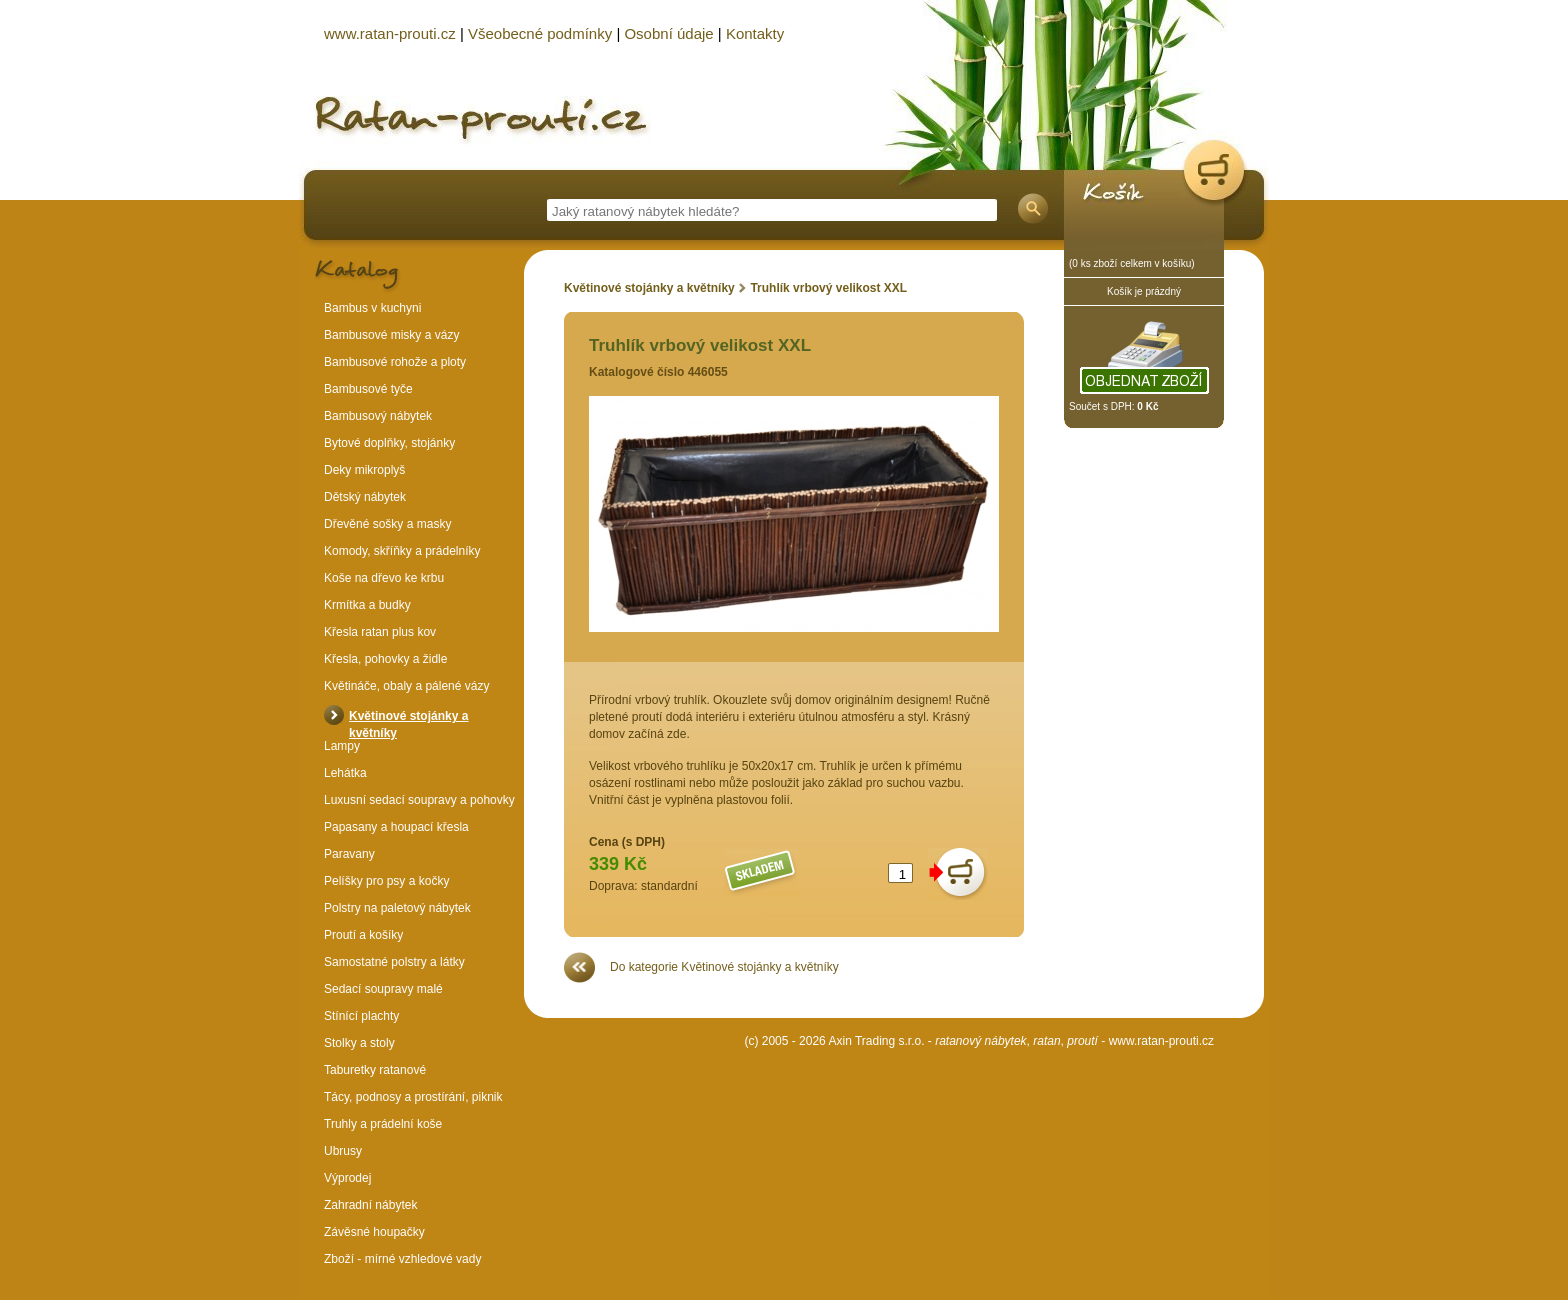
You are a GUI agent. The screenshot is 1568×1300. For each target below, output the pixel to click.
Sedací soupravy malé (383, 989)
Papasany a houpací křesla (396, 827)
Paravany (349, 854)
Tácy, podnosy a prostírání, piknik (413, 1097)
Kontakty (755, 33)
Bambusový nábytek (378, 416)
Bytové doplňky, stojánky (389, 443)
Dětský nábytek (365, 497)
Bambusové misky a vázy (391, 335)
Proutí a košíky (363, 935)
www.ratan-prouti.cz (1161, 1041)
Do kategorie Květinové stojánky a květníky (724, 967)
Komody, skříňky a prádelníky (402, 551)
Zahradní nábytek (370, 1205)
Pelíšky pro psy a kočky (386, 881)
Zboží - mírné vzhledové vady (402, 1259)
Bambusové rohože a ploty (395, 362)
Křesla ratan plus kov (380, 632)
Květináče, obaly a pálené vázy (406, 686)
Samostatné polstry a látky (394, 962)
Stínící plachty (361, 1016)
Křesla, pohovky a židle (385, 659)
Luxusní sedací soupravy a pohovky (419, 800)
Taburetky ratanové (375, 1070)
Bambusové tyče (368, 389)
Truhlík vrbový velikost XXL (828, 288)
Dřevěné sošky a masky (387, 524)
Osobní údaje (668, 33)
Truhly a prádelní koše (383, 1124)
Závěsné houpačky (374, 1232)
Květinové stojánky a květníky (651, 288)
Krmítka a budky (367, 605)
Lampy (342, 746)
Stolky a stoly (359, 1043)
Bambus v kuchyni (372, 308)
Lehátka (345, 773)
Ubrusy (343, 1151)
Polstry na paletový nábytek (397, 908)
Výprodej (347, 1178)
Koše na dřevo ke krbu (384, 578)
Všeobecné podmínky (540, 33)
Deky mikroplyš (364, 470)
